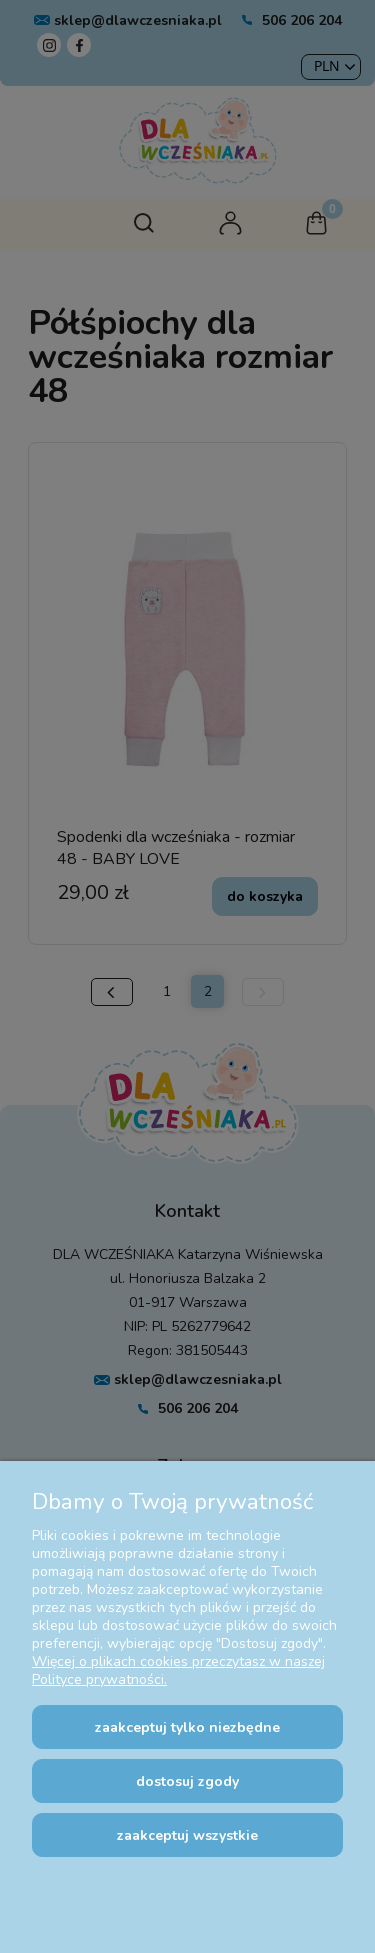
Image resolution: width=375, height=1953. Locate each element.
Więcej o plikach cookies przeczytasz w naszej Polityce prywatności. (178, 1670)
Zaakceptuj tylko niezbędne (187, 1727)
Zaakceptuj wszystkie (187, 1835)
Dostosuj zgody (187, 1781)
